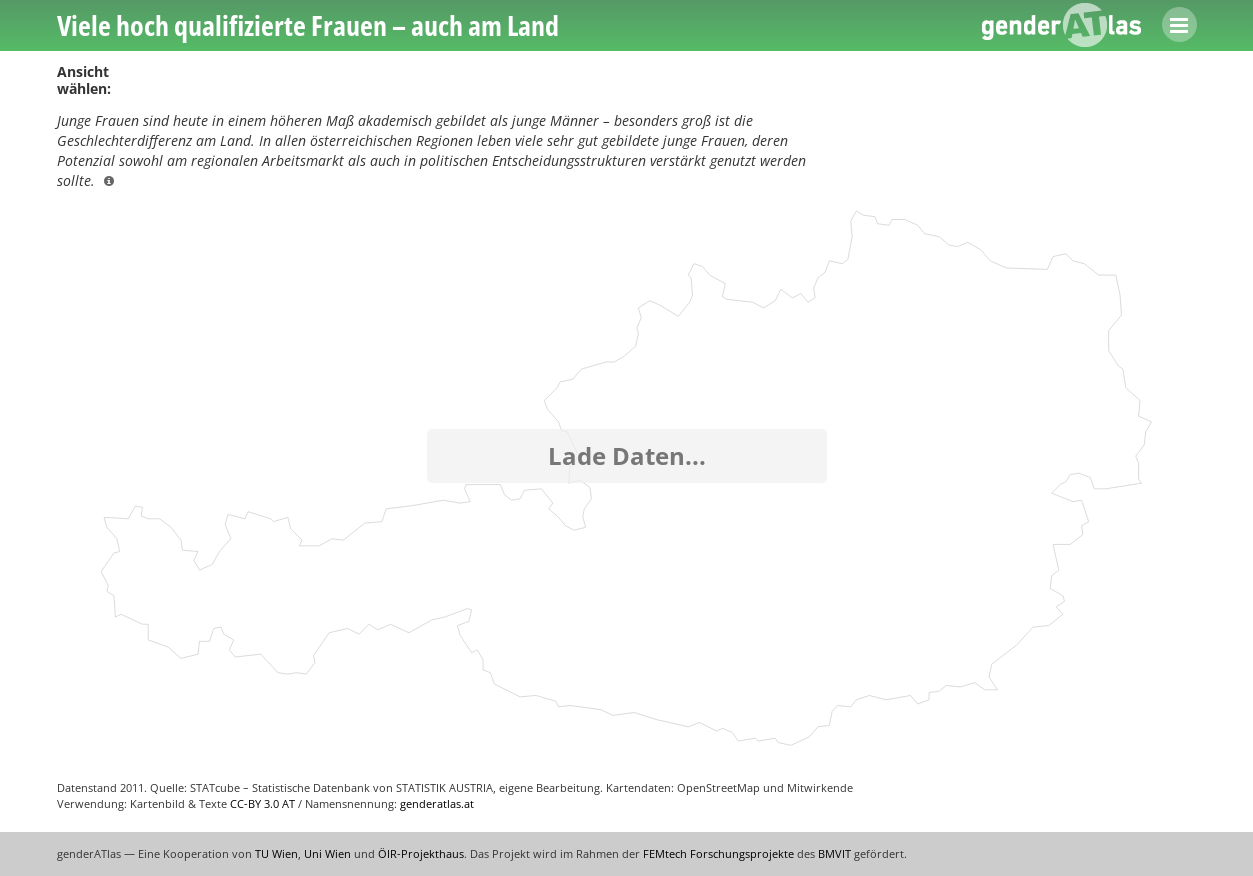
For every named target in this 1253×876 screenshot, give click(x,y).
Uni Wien (327, 853)
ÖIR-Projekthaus (421, 853)
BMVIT (834, 853)
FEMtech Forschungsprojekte (718, 853)
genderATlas (1062, 25)
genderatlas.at (437, 803)
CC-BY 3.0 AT (262, 803)
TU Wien (276, 853)
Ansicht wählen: (84, 80)
